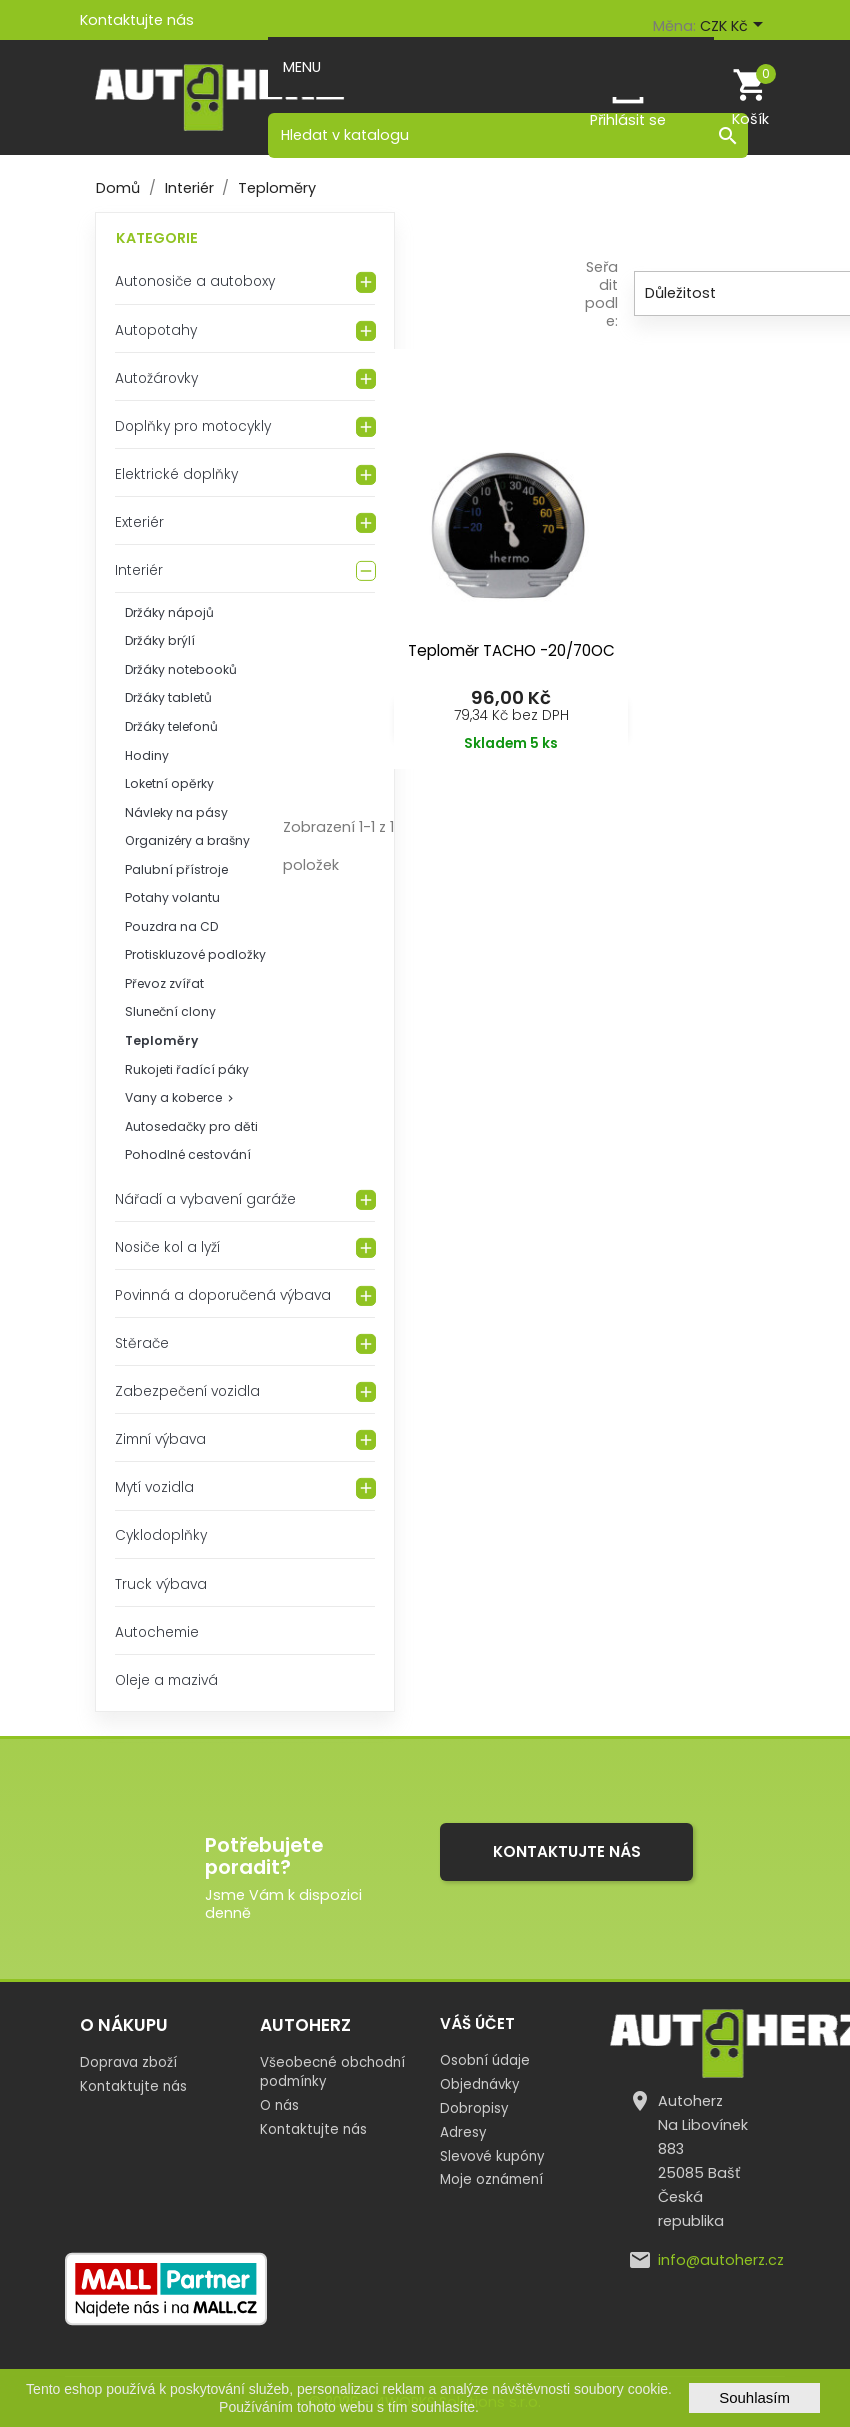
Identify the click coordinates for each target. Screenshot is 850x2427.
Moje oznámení (491, 2179)
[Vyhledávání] (508, 135)
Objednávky (479, 2084)
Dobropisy (474, 2108)
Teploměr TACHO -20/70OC (511, 650)
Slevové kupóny (492, 2156)
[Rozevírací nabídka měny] (735, 27)
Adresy (463, 2132)
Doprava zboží (128, 2062)
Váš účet (477, 2023)
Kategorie (157, 238)
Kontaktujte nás (137, 20)
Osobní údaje (485, 2060)
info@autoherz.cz (721, 2260)
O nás (279, 2105)
